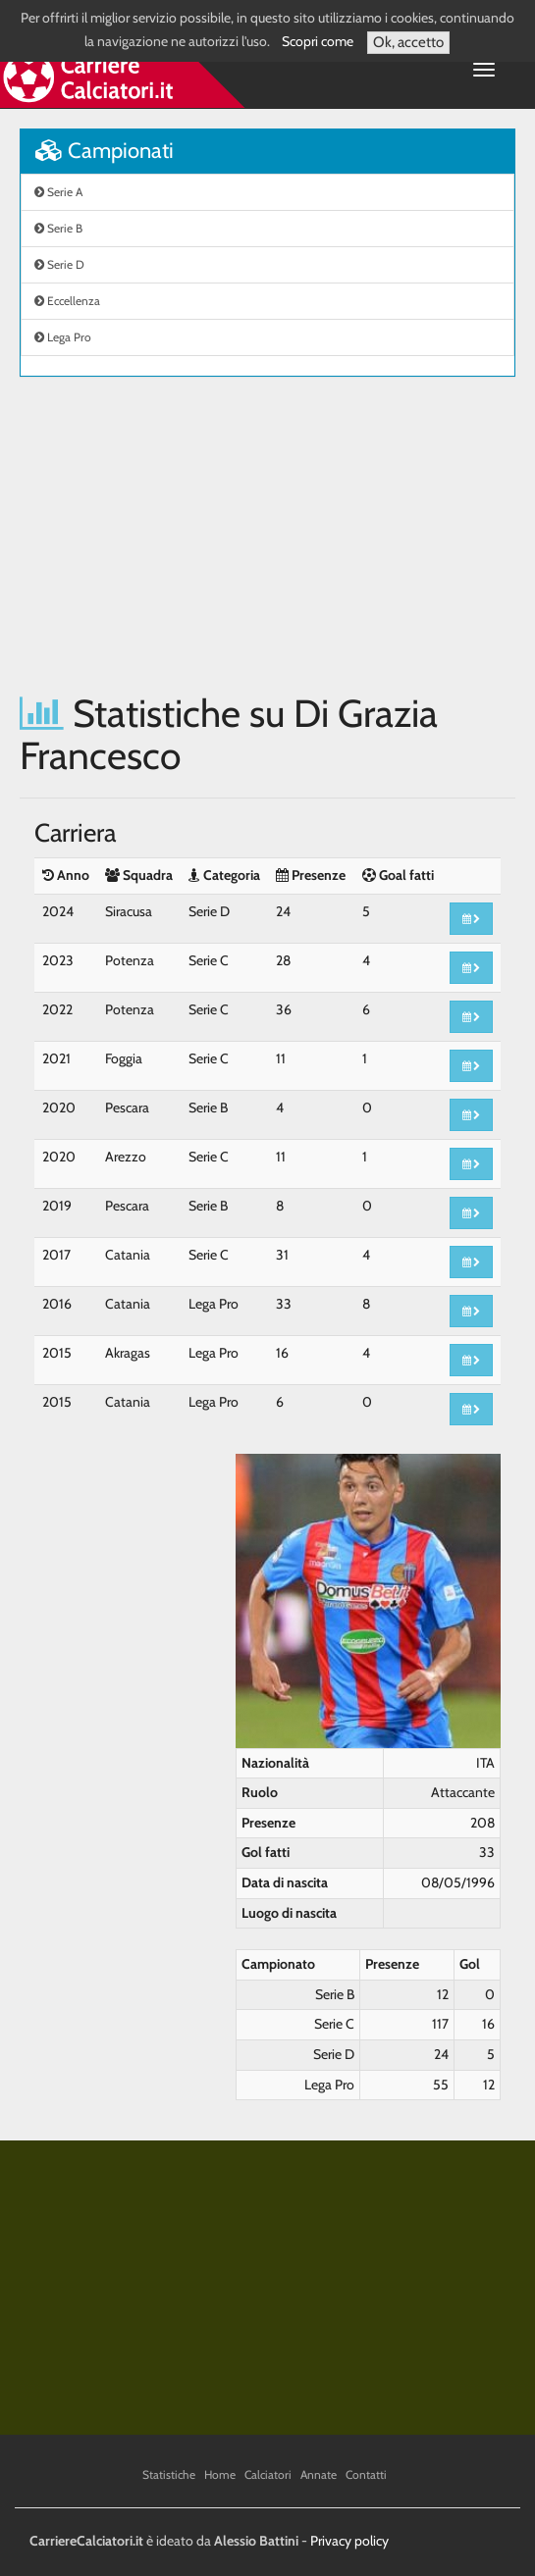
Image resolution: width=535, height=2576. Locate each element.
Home (220, 2474)
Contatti (366, 2474)
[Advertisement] (267, 534)
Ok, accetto (408, 42)
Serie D (59, 264)
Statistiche (168, 2474)
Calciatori (268, 2474)
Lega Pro (62, 337)
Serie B (58, 228)
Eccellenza (67, 300)
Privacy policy (349, 2541)
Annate (318, 2474)
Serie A (58, 191)
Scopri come (317, 41)
